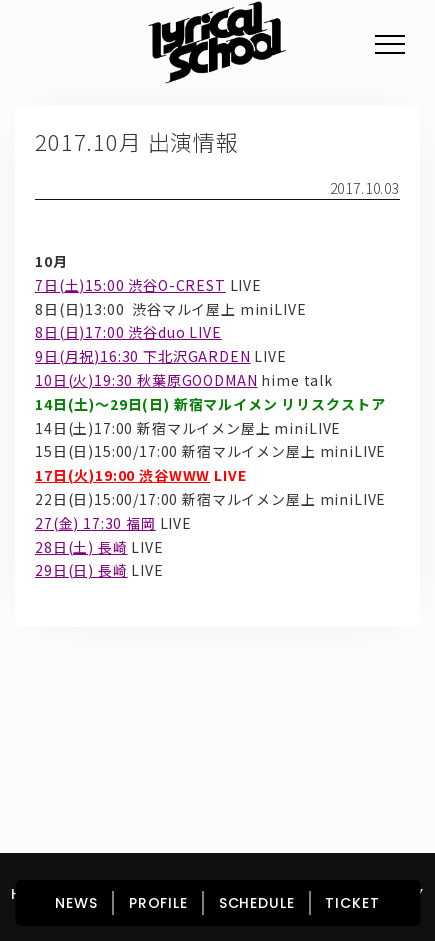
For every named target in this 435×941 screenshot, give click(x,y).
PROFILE (158, 903)
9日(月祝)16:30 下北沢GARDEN (143, 356)
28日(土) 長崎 (81, 547)
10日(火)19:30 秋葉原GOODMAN (146, 380)
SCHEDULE (257, 903)
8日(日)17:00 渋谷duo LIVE (128, 332)
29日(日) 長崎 (81, 570)
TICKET (352, 903)
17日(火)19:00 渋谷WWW (122, 475)
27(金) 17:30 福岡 (95, 523)
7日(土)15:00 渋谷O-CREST (130, 285)
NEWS (76, 903)
